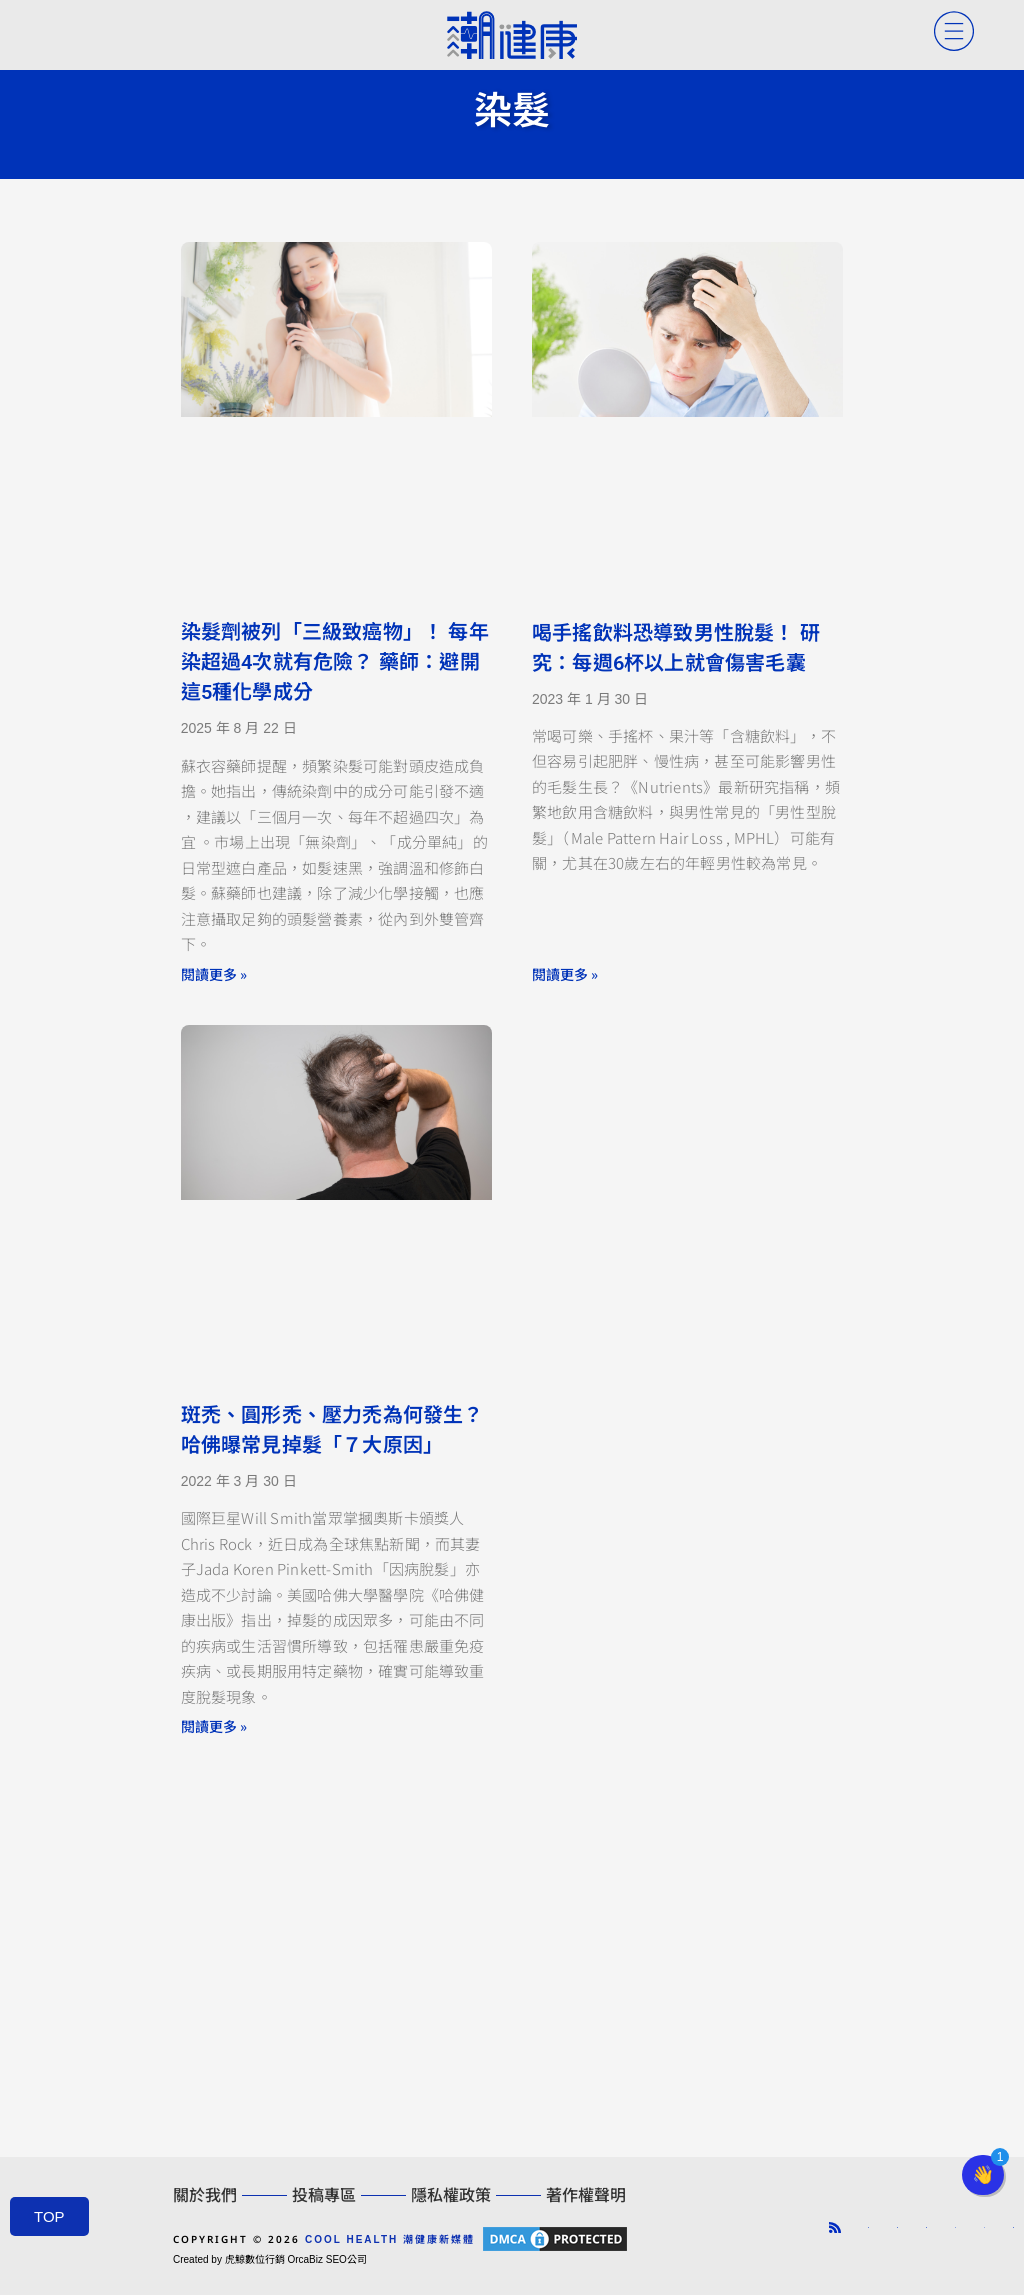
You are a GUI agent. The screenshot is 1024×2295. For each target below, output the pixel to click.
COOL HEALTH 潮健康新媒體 (390, 2239)
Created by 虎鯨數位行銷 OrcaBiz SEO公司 (270, 2259)
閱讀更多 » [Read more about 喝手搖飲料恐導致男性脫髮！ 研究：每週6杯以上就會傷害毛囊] (565, 974)
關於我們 (205, 2195)
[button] (983, 2175)
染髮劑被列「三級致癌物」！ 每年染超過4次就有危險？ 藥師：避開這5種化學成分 (335, 662)
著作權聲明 (586, 2195)
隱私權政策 (451, 2195)
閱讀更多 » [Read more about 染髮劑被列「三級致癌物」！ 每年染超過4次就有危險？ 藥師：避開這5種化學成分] (214, 974)
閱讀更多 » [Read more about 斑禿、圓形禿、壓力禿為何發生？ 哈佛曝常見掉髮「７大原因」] (214, 1726)
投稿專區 (324, 2195)
